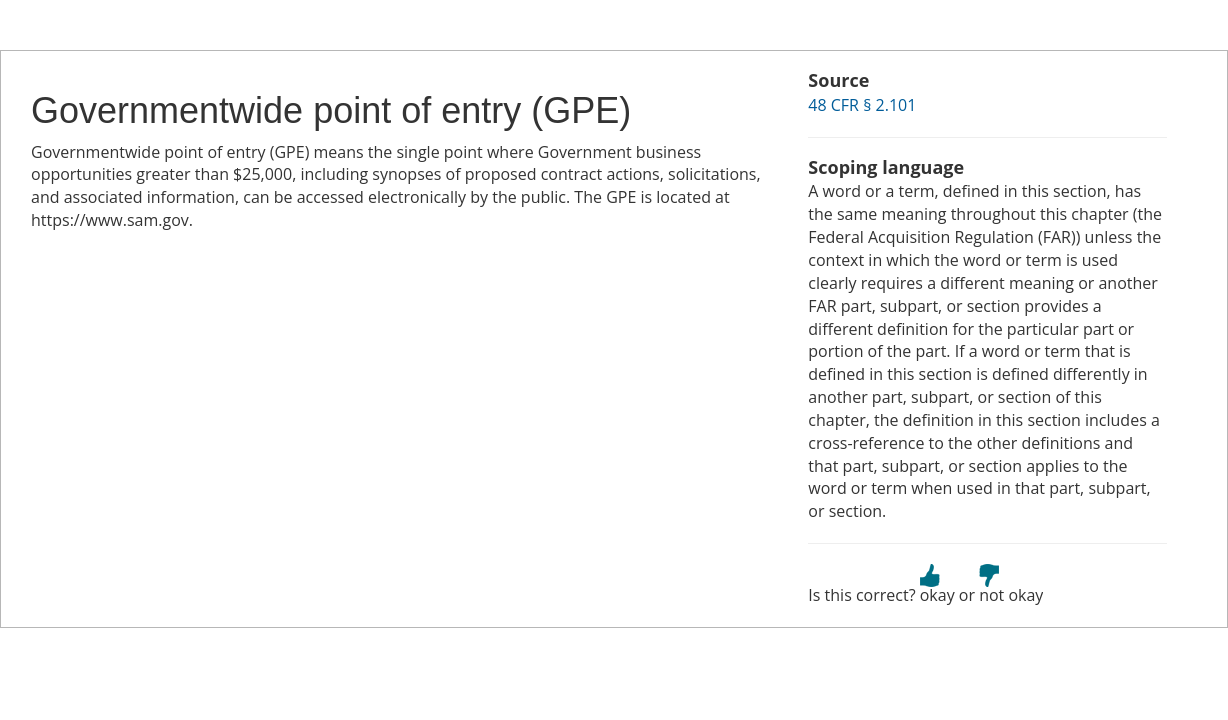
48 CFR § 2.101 (862, 105)
